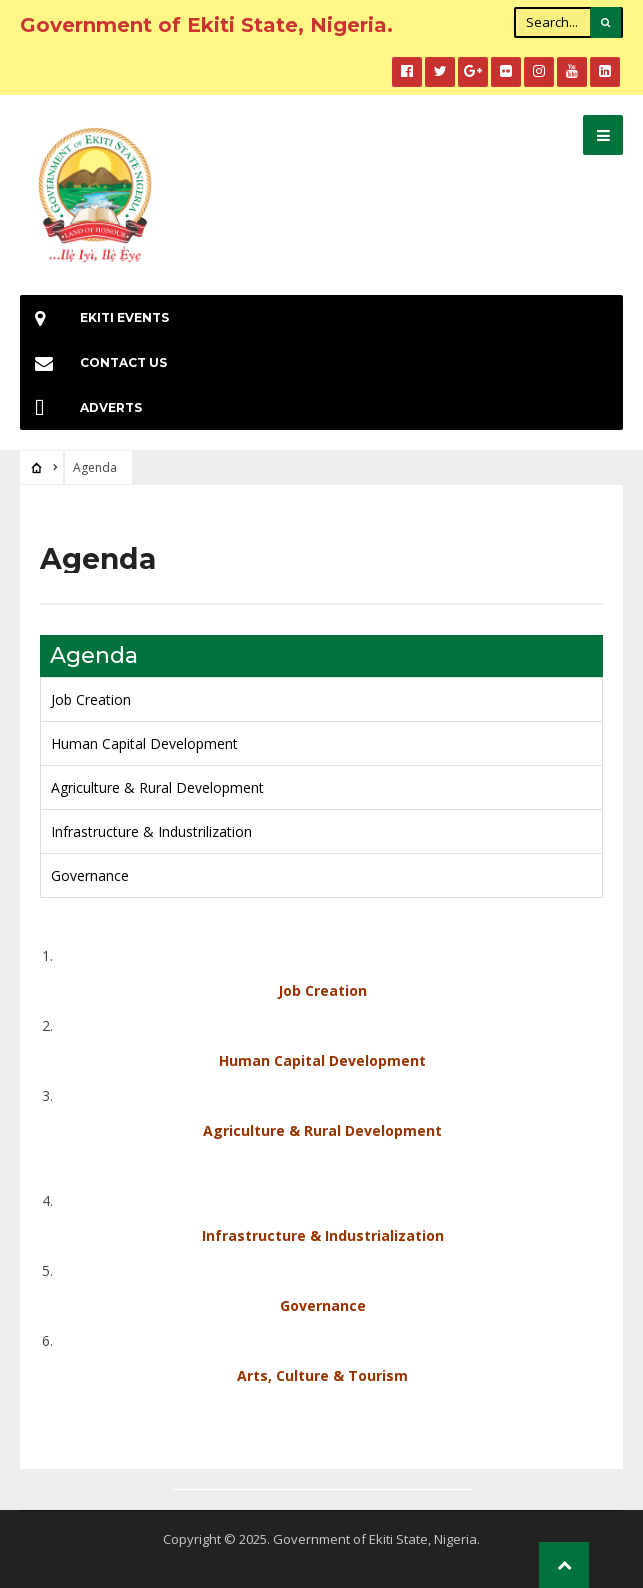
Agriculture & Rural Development (157, 787)
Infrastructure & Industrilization (151, 831)
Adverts (81, 407)
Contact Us (93, 362)
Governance (90, 875)
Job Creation (91, 699)
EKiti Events (94, 317)
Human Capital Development (144, 743)
